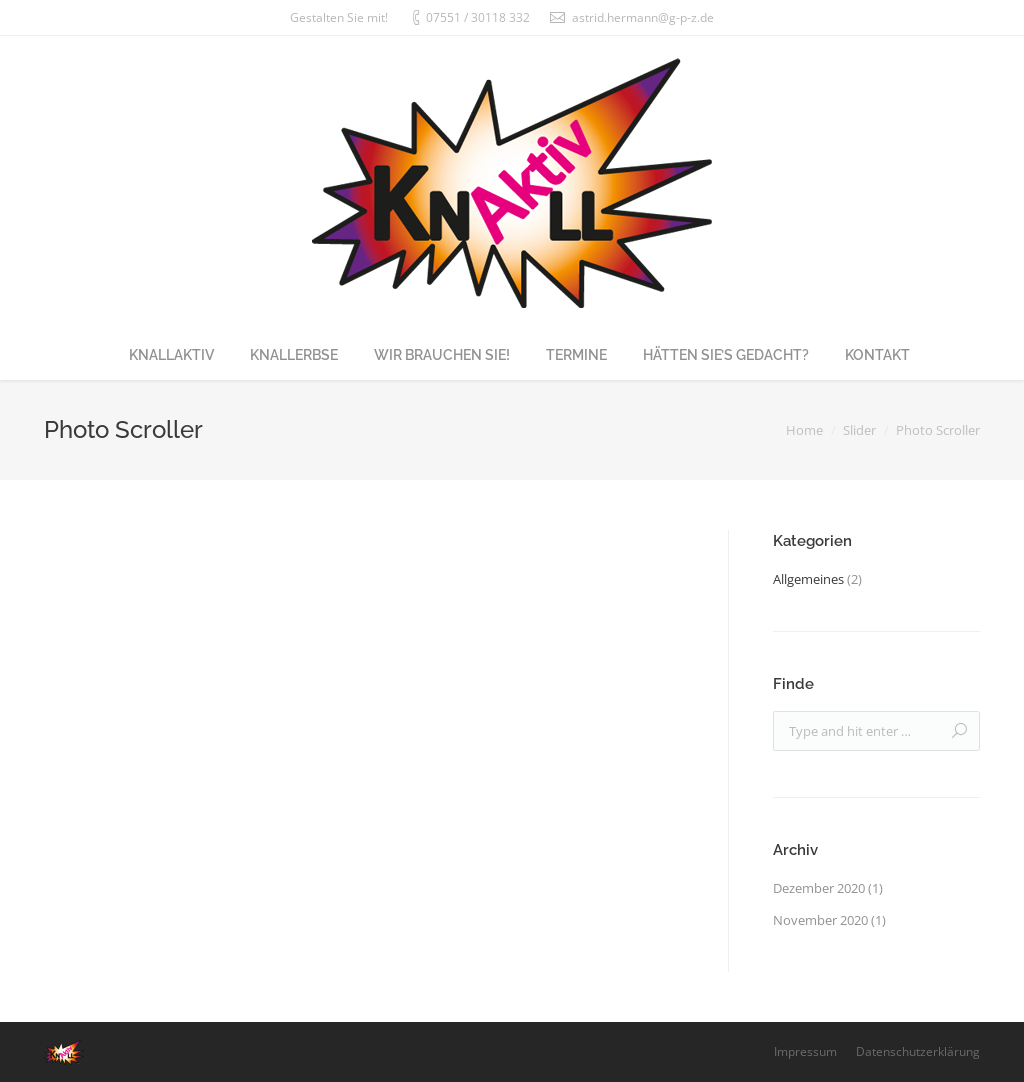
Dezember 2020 (819, 888)
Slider (859, 430)
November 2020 (820, 920)
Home (804, 430)
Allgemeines (808, 579)
